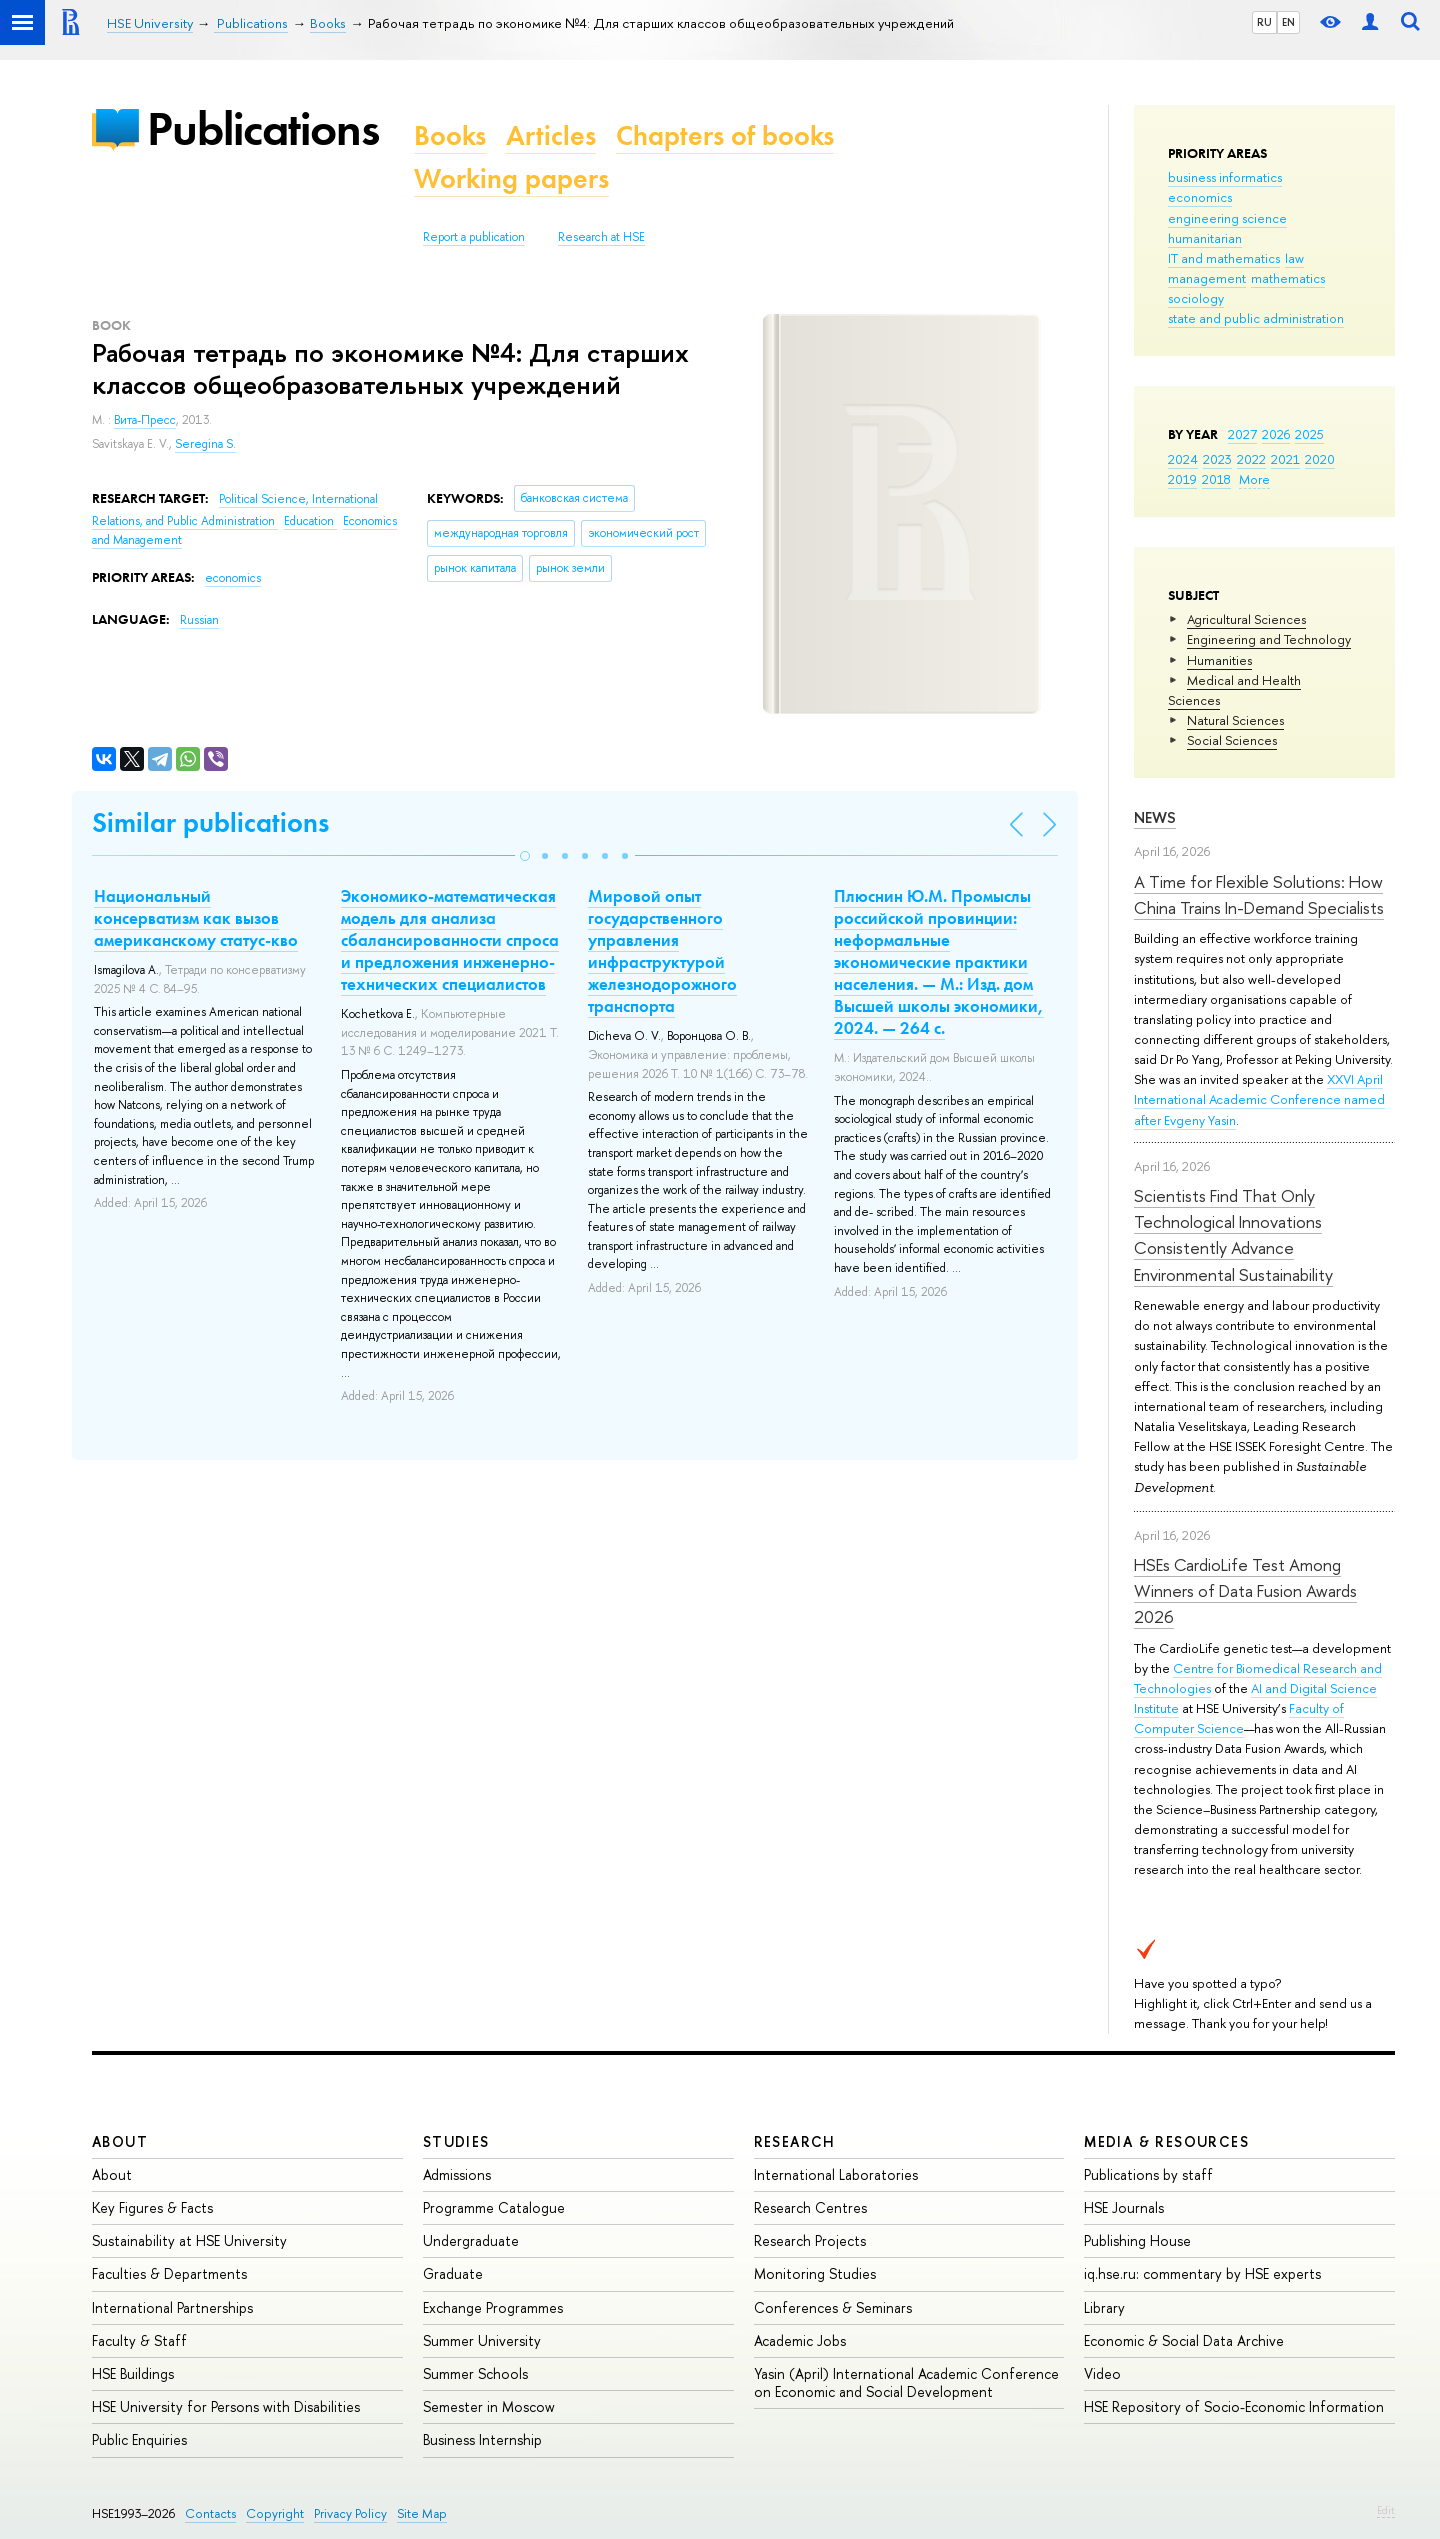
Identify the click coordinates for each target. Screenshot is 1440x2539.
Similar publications (210, 822)
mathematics (1288, 278)
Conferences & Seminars (833, 2307)
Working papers (511, 178)
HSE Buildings (133, 2373)
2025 (1309, 434)
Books (450, 135)
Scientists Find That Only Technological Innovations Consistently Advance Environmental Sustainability (1233, 1235)
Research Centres (810, 2207)
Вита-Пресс (145, 420)
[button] (525, 856)
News (1155, 817)
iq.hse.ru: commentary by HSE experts (1202, 2273)
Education (310, 521)
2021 (1285, 459)
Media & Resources (1166, 2141)
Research (795, 2141)
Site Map (422, 2513)
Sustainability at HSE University (189, 2240)
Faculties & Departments (169, 2273)
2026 (1276, 434)
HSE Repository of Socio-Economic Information (1234, 2406)
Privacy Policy (350, 2513)
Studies (456, 2141)
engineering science (1227, 218)
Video (1102, 2373)
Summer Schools (475, 2373)
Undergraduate (471, 2240)
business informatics (1225, 177)
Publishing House (1137, 2240)
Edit (1386, 2510)
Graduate (453, 2273)
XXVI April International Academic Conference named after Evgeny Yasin (1259, 1099)
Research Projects (810, 2240)
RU (1264, 22)
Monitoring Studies (815, 2273)
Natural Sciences (1235, 720)
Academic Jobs (800, 2340)
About (120, 2141)
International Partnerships (172, 2307)
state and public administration (1256, 318)
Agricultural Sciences (1246, 619)
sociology (1196, 298)
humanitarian (1205, 238)
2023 (1217, 459)
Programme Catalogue (494, 2207)
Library (1104, 2307)
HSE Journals (1124, 2207)
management (1207, 278)
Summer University (482, 2340)
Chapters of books (725, 135)
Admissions (457, 2174)
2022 (1251, 459)
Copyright (275, 2513)
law (1294, 258)
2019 (1182, 479)
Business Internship (482, 2439)
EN (1288, 22)
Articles (551, 135)
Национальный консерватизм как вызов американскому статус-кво (196, 918)
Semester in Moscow (489, 2406)
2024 (1183, 459)
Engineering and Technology (1269, 639)
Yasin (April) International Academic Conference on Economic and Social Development (906, 2382)
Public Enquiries (139, 2439)
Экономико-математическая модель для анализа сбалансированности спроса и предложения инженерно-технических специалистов (450, 940)
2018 (1216, 479)
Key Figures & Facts (152, 2207)
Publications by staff (1148, 2174)
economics (1200, 197)
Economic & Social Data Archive (1184, 2340)
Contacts (210, 2513)
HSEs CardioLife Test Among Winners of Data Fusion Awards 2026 (1245, 1591)
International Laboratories (836, 2174)
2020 (1320, 459)
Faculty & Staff (139, 2340)
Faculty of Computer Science (1239, 1718)
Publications (263, 128)
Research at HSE (601, 237)
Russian (199, 620)
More (1254, 479)
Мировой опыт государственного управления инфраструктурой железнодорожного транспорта (662, 951)
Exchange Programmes (493, 2307)
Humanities (1219, 660)
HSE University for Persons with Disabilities (226, 2406)
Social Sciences (1232, 740)
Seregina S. (205, 444)
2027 (1242, 434)
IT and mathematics (1224, 258)
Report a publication (474, 237)
